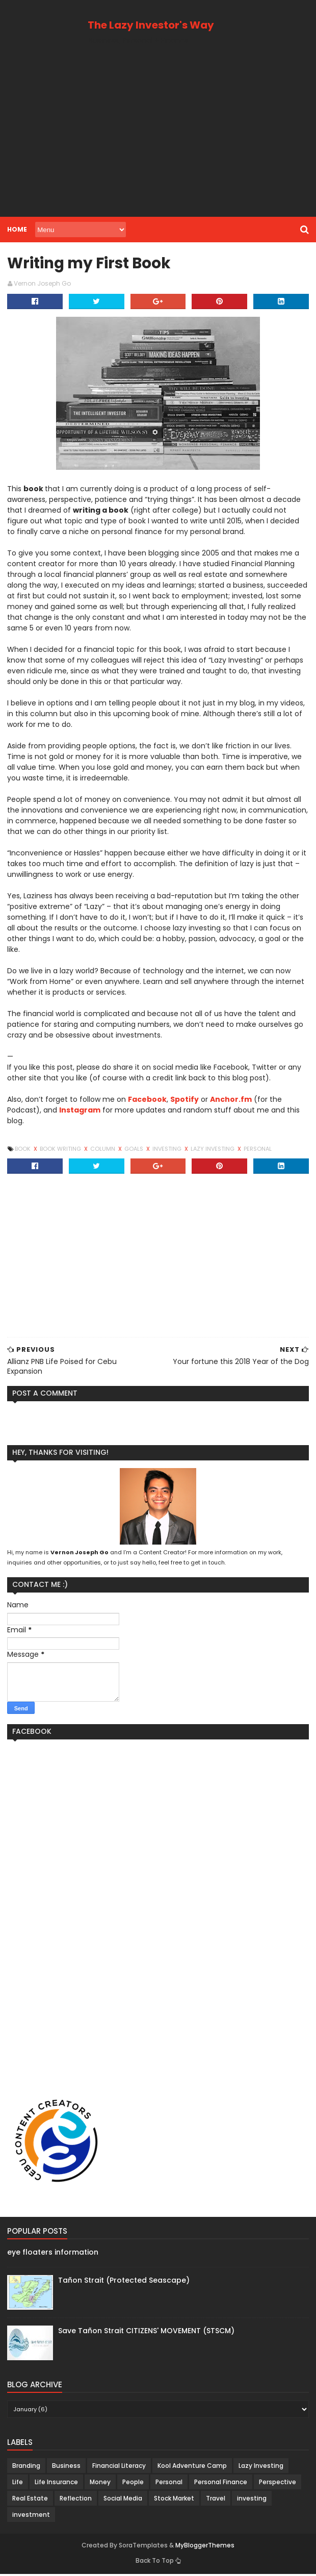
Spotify (183, 1101)
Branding (25, 2467)
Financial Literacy (118, 2467)
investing (166, 1151)
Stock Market (173, 2500)
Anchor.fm (230, 1101)
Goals (133, 1151)
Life (16, 2484)
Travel (214, 2500)
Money (99, 2484)
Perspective (276, 2484)
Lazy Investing (212, 1151)
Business (65, 2467)
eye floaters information (51, 2255)
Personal (257, 1151)
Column (102, 1151)
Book (22, 1151)
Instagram (78, 1112)
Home (16, 229)
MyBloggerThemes (204, 2547)
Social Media (121, 2500)
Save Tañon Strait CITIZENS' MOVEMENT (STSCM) (145, 2333)
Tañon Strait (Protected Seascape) (123, 2282)
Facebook (146, 1101)
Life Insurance (55, 2484)
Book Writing (60, 1151)
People (132, 2484)
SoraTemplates (143, 2547)
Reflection (75, 2500)
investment (30, 2516)
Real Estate (29, 2500)
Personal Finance (219, 2484)
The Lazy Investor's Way (151, 25)
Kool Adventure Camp (191, 2467)
